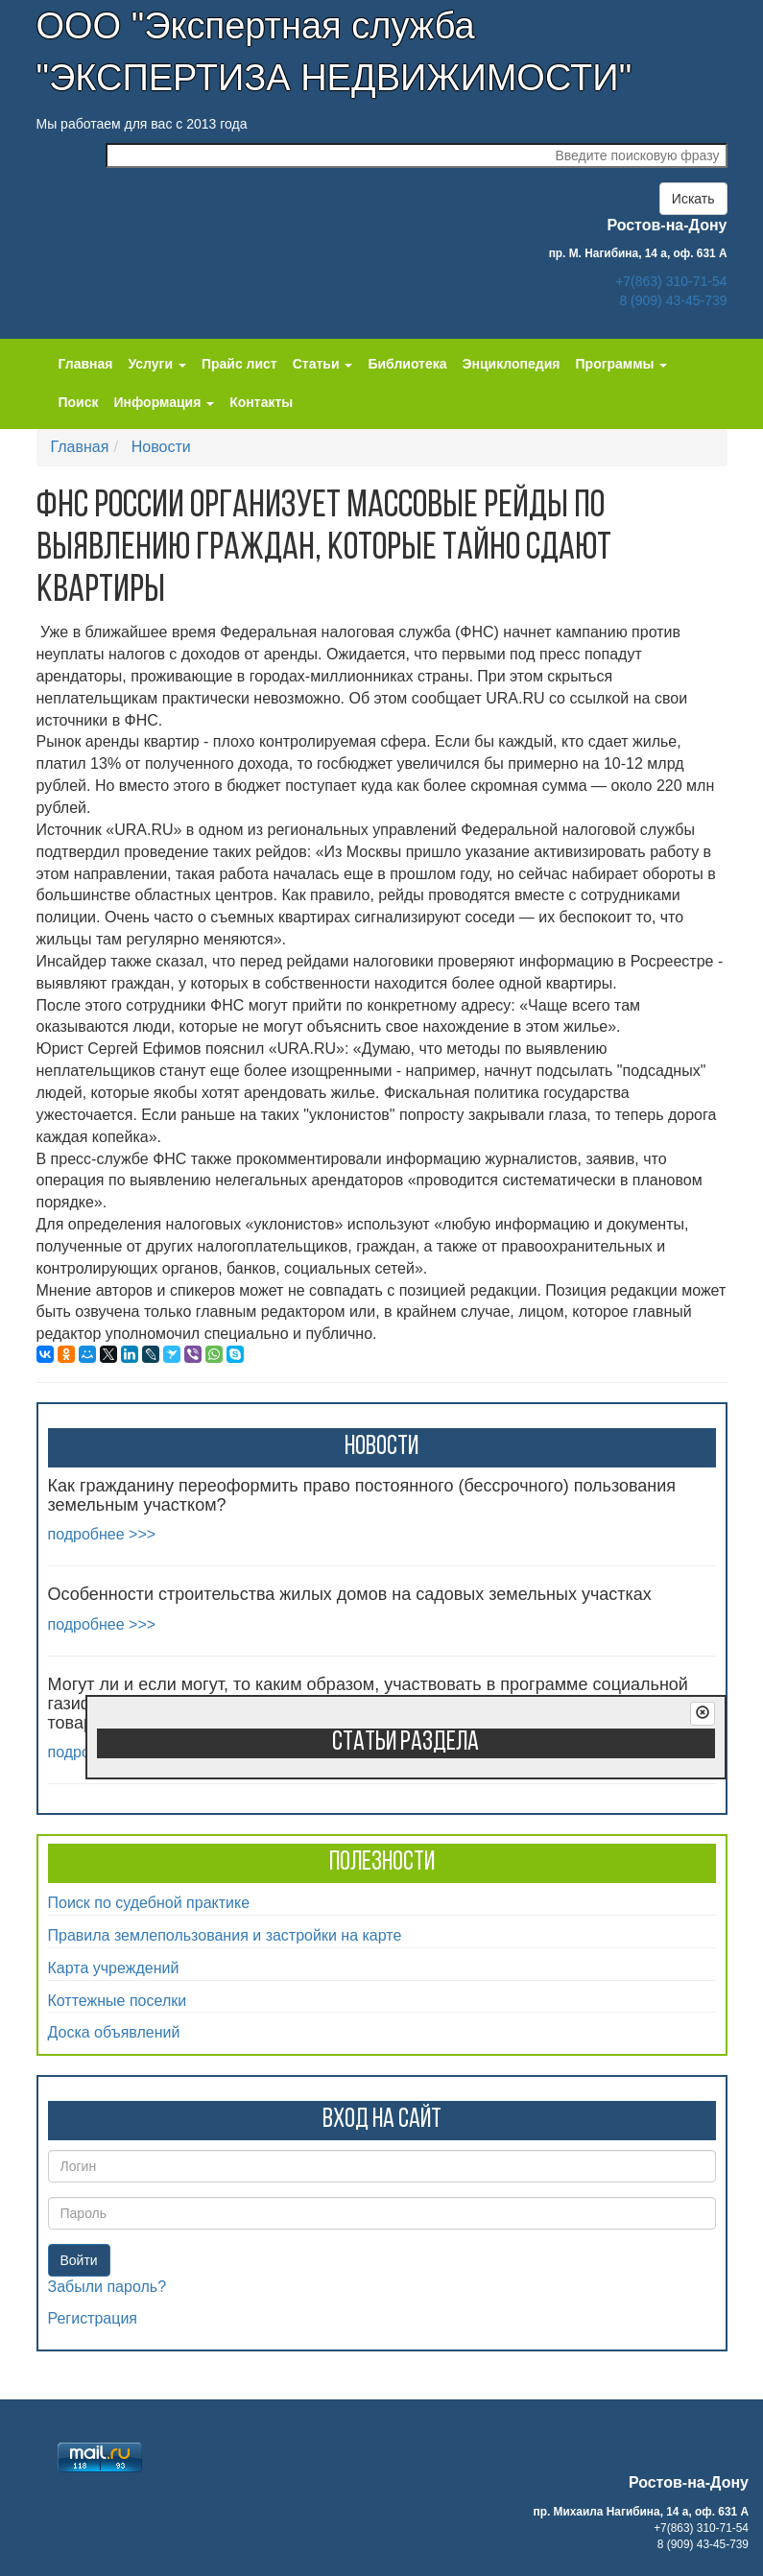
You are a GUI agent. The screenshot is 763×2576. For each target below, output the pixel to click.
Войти (79, 2260)
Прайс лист (239, 363)
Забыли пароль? (107, 2286)
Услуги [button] (156, 363)
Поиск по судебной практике (149, 1903)
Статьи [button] (323, 363)
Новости (161, 447)
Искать (693, 198)
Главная (86, 363)
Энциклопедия (511, 363)
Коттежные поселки (117, 2000)
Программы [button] (622, 363)
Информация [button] (164, 402)
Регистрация (93, 2318)
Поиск (79, 402)
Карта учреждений (113, 1968)
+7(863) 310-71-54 (671, 281)
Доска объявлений (114, 2032)
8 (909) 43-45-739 (673, 300)
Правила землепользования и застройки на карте (225, 1935)
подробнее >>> (102, 1534)
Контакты (261, 402)
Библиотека (407, 363)
